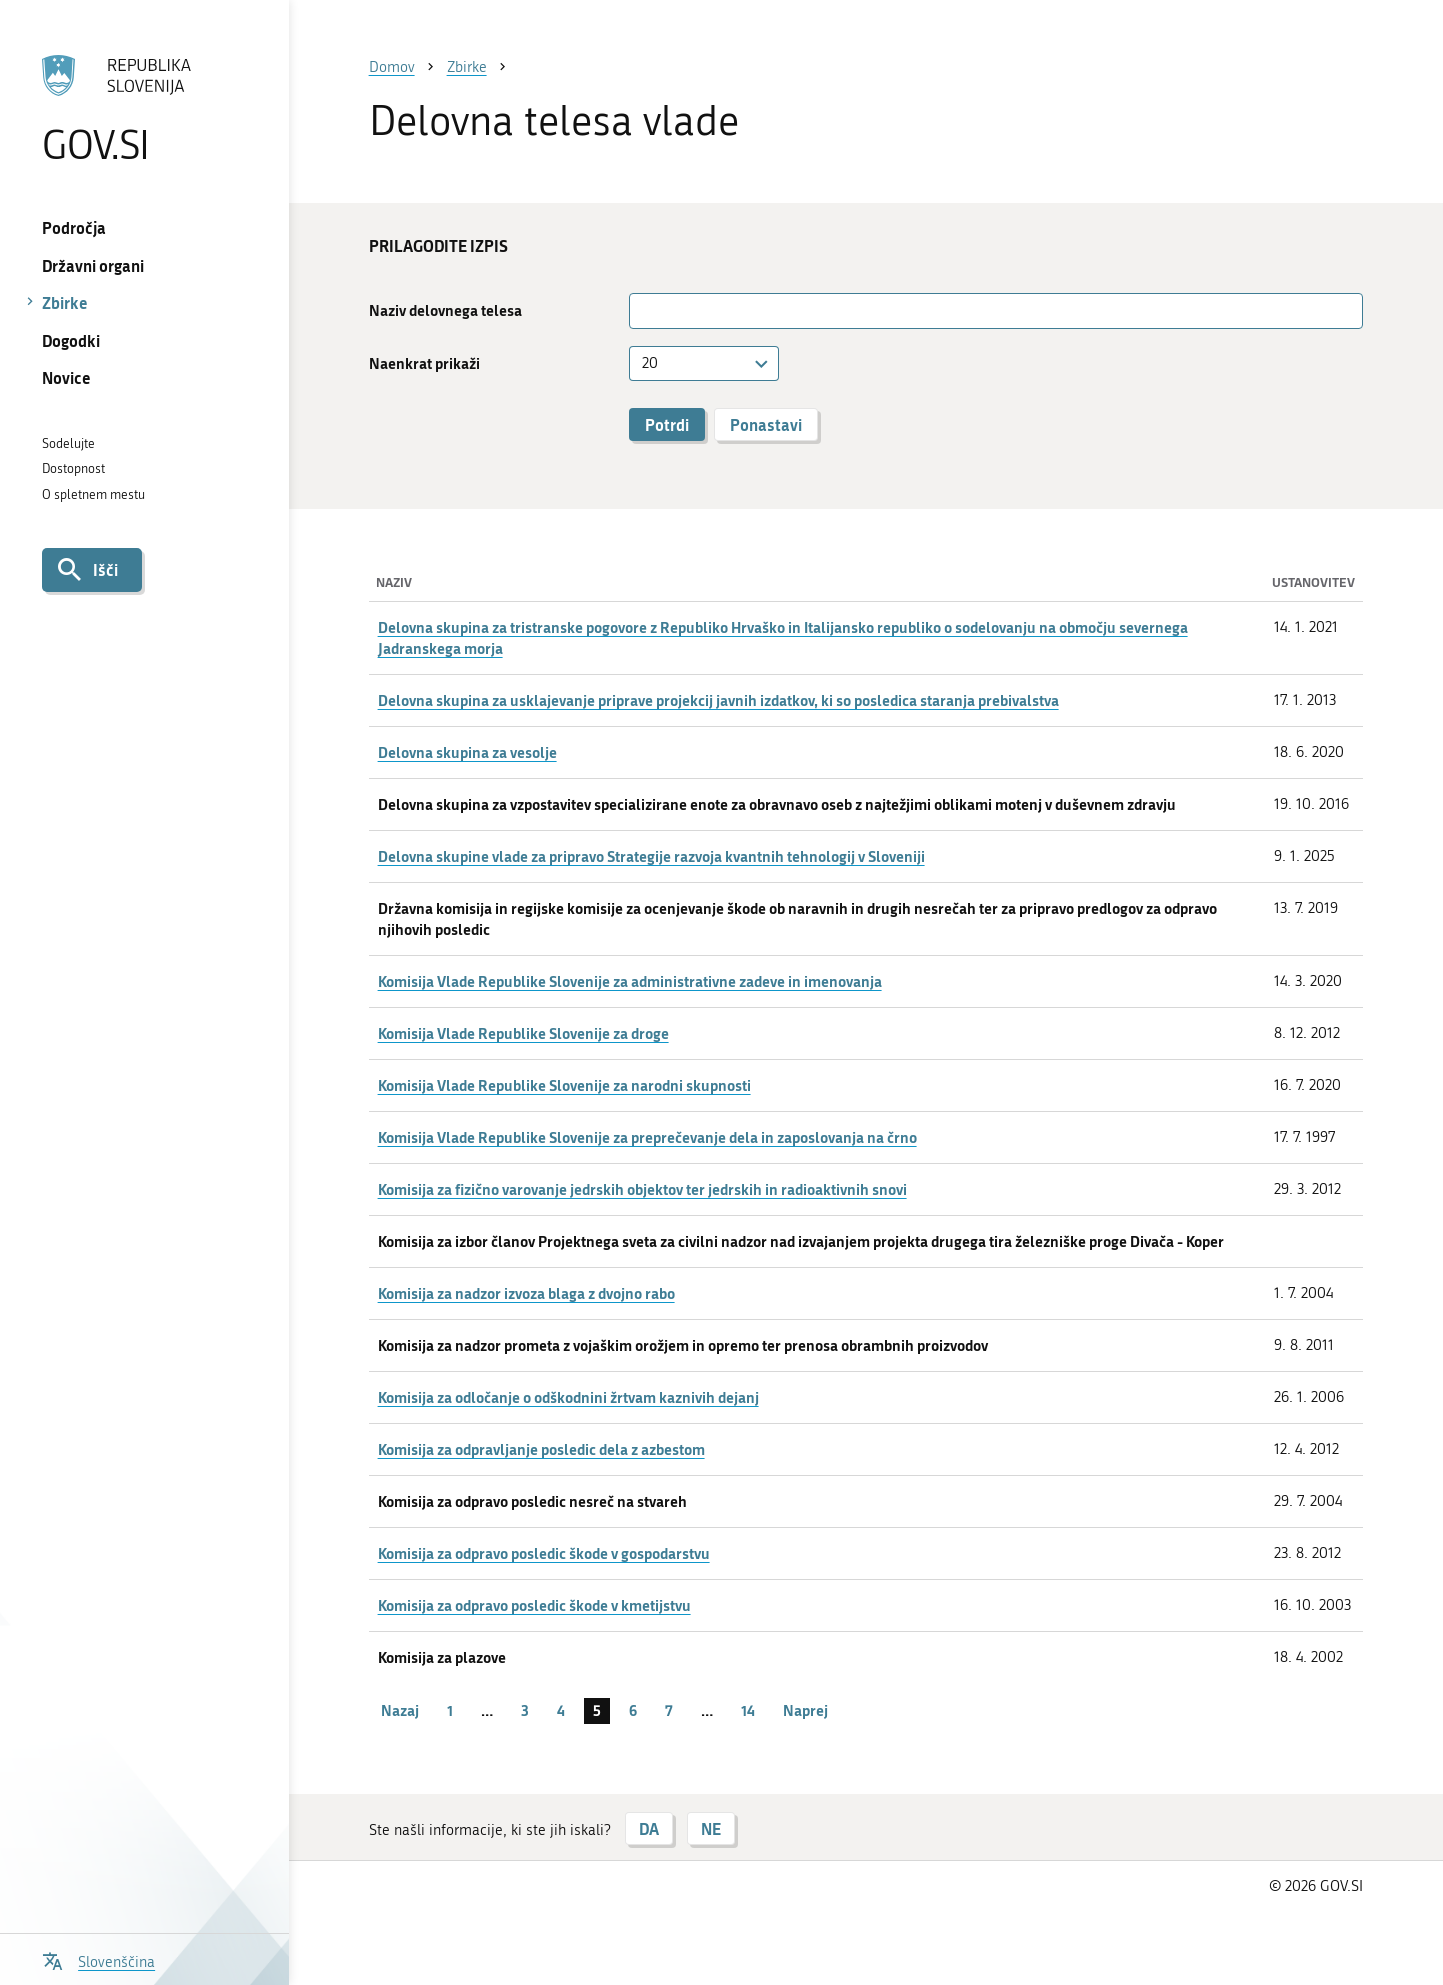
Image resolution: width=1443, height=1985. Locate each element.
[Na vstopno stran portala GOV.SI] (144, 109)
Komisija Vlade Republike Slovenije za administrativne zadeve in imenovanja (630, 981)
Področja (74, 227)
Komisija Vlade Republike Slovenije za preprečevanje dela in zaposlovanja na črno (647, 1137)
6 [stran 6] (633, 1710)
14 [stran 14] (748, 1710)
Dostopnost (73, 468)
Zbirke (65, 302)
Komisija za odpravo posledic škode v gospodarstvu (544, 1553)
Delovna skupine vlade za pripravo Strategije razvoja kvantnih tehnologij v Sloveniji (651, 856)
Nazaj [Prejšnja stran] (400, 1710)
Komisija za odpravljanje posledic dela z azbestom (541, 1449)
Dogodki (71, 340)
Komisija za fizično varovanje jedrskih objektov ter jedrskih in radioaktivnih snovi (642, 1189)
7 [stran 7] (669, 1710)
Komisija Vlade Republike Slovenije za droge (523, 1033)
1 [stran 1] (450, 1710)
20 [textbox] (650, 363)
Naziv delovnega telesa (445, 310)
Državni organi (93, 265)
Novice (66, 377)
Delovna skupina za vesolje (467, 752)
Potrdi (667, 424)
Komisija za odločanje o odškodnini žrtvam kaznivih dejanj (568, 1397)
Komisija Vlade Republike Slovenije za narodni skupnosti (564, 1085)
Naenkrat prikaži (424, 363)
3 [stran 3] (525, 1710)
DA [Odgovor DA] (649, 1828)
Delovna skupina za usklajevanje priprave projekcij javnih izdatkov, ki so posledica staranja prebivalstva (718, 700)
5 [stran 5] (597, 1710)
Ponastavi (766, 424)
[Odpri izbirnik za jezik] (99, 1959)
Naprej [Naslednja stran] (805, 1710)
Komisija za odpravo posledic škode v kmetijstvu (534, 1605)
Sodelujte (68, 443)
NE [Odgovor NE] (711, 1828)
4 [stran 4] (561, 1710)
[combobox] (704, 363)
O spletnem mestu (93, 494)
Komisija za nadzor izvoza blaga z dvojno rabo (526, 1293)
